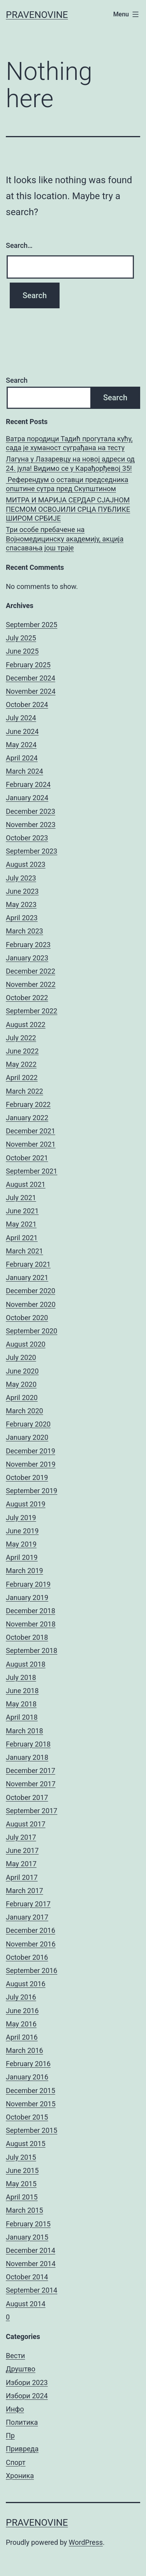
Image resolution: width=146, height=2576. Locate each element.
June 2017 (22, 1850)
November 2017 (31, 1784)
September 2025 (31, 625)
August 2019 (26, 1504)
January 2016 (27, 2077)
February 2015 (28, 2224)
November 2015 (31, 2104)
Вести (15, 2355)
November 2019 (31, 1464)
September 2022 (31, 1011)
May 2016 (21, 2024)
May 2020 (21, 1384)
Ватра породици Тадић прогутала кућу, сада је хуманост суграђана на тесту (69, 443)
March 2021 (24, 1251)
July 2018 (21, 1677)
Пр (10, 2435)
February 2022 (28, 1104)
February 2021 (28, 1264)
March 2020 (24, 1411)
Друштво (20, 2369)
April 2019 (22, 1557)
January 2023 (27, 958)
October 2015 (27, 2117)
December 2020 (30, 1291)
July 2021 (21, 1197)
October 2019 (27, 1477)
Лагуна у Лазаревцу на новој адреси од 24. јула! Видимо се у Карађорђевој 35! (70, 463)
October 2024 (27, 704)
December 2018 (30, 1611)
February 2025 (28, 665)
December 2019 (30, 1451)
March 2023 (24, 931)
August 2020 (26, 1344)
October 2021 (27, 1158)
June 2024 (22, 731)
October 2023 (27, 838)
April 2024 (22, 758)
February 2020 (28, 1424)
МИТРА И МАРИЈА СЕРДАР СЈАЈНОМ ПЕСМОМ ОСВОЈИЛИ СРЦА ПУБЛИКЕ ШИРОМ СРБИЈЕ (68, 509)
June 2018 (22, 1691)
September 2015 (31, 2130)
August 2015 (26, 2143)
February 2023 (28, 945)
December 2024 (30, 678)
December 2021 (30, 1131)
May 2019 (21, 1544)
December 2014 (30, 2250)
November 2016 (31, 1944)
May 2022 (21, 1064)
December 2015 (30, 2090)
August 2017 (26, 1824)
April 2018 (22, 1717)
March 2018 (24, 1731)
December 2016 (30, 1930)
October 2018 (27, 1637)
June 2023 (22, 891)
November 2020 (31, 1304)
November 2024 (31, 691)
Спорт (15, 2462)
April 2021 (22, 1238)
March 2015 (24, 2210)
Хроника (20, 2476)
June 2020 (22, 1371)
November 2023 (31, 824)
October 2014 (27, 2277)
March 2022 (24, 1091)
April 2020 (22, 1397)
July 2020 (21, 1357)
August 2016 (26, 1984)
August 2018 (26, 1664)
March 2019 (24, 1570)
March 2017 (24, 1890)
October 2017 (27, 1797)
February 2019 (28, 1584)
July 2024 (21, 718)
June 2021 (22, 1211)
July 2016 (21, 1997)
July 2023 (21, 878)
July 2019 (21, 1517)
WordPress (86, 2542)
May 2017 (21, 1864)
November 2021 (31, 1144)
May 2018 (21, 1704)
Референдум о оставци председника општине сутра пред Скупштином (67, 484)
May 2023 (21, 904)
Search (17, 380)
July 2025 (21, 638)
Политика (22, 2422)
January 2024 (27, 798)
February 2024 (28, 784)
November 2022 (31, 984)
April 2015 (22, 2197)
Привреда (22, 2449)
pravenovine (37, 14)
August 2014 (26, 2304)
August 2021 (26, 1184)
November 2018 (31, 1624)
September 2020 (31, 1331)
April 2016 (22, 2037)
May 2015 (21, 2184)
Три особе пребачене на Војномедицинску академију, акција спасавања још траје (64, 538)
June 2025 (22, 651)
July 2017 (21, 1837)
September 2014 (31, 2290)
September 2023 (31, 851)
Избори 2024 (27, 2396)
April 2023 (22, 918)
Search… (19, 245)
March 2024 (24, 771)
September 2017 (31, 1811)
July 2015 (21, 2157)
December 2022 (30, 971)
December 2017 (30, 1770)
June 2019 (22, 1531)
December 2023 (30, 811)
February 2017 (28, 1904)
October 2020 (27, 1318)
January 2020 (27, 1437)
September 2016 (31, 1970)
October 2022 (27, 998)
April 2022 (22, 1077)
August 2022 (26, 1024)
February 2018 (28, 1744)
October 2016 (27, 1957)
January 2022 (27, 1118)
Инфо (15, 2409)
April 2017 (22, 1877)
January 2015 (27, 2237)
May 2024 (21, 745)
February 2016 (28, 2064)
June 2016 (22, 2011)
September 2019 (31, 1491)
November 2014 (31, 2264)
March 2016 (24, 2050)
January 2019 (27, 1597)
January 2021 (27, 1277)
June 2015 (22, 2170)
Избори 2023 (27, 2382)
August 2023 (26, 864)
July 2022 (21, 1038)
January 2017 (27, 1917)
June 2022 (22, 1051)
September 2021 (31, 1171)
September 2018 (31, 1650)
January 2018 (27, 1757)
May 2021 (21, 1224)
